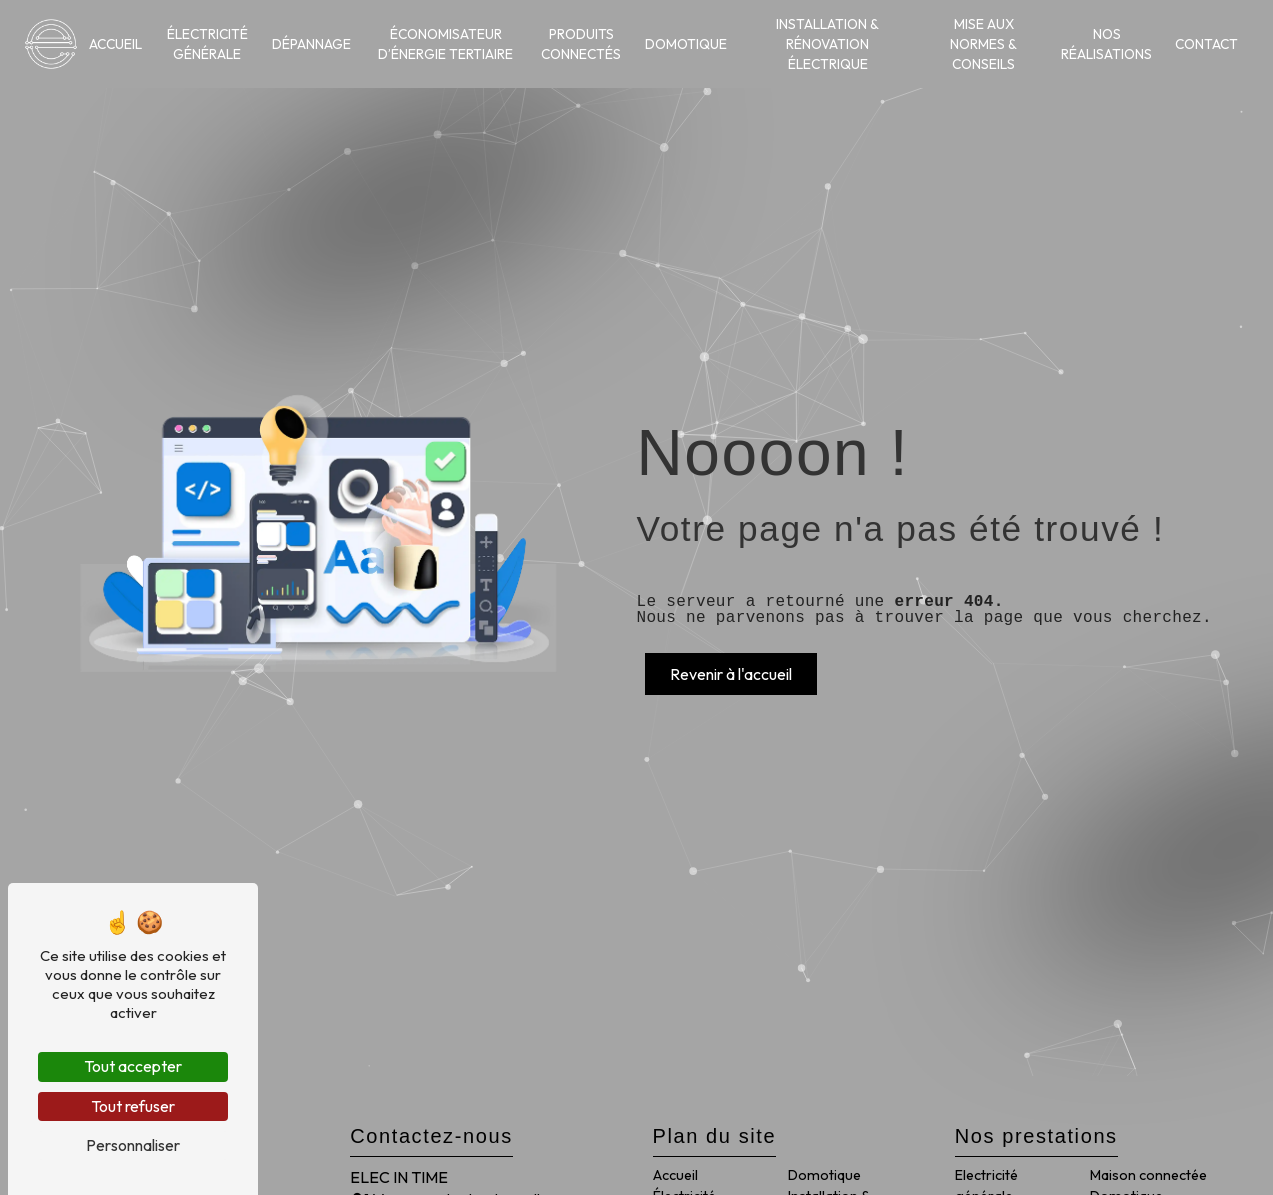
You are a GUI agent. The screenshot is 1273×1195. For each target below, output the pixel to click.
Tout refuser (133, 1106)
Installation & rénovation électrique (827, 44)
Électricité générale (207, 44)
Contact (1206, 44)
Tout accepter (133, 1066)
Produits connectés (581, 44)
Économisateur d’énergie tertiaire (445, 44)
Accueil (115, 44)
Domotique (686, 44)
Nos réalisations (1106, 44)
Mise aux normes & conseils (983, 44)
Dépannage (311, 44)
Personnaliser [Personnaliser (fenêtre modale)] (133, 1145)
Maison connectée (1148, 1175)
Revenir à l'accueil (731, 674)
